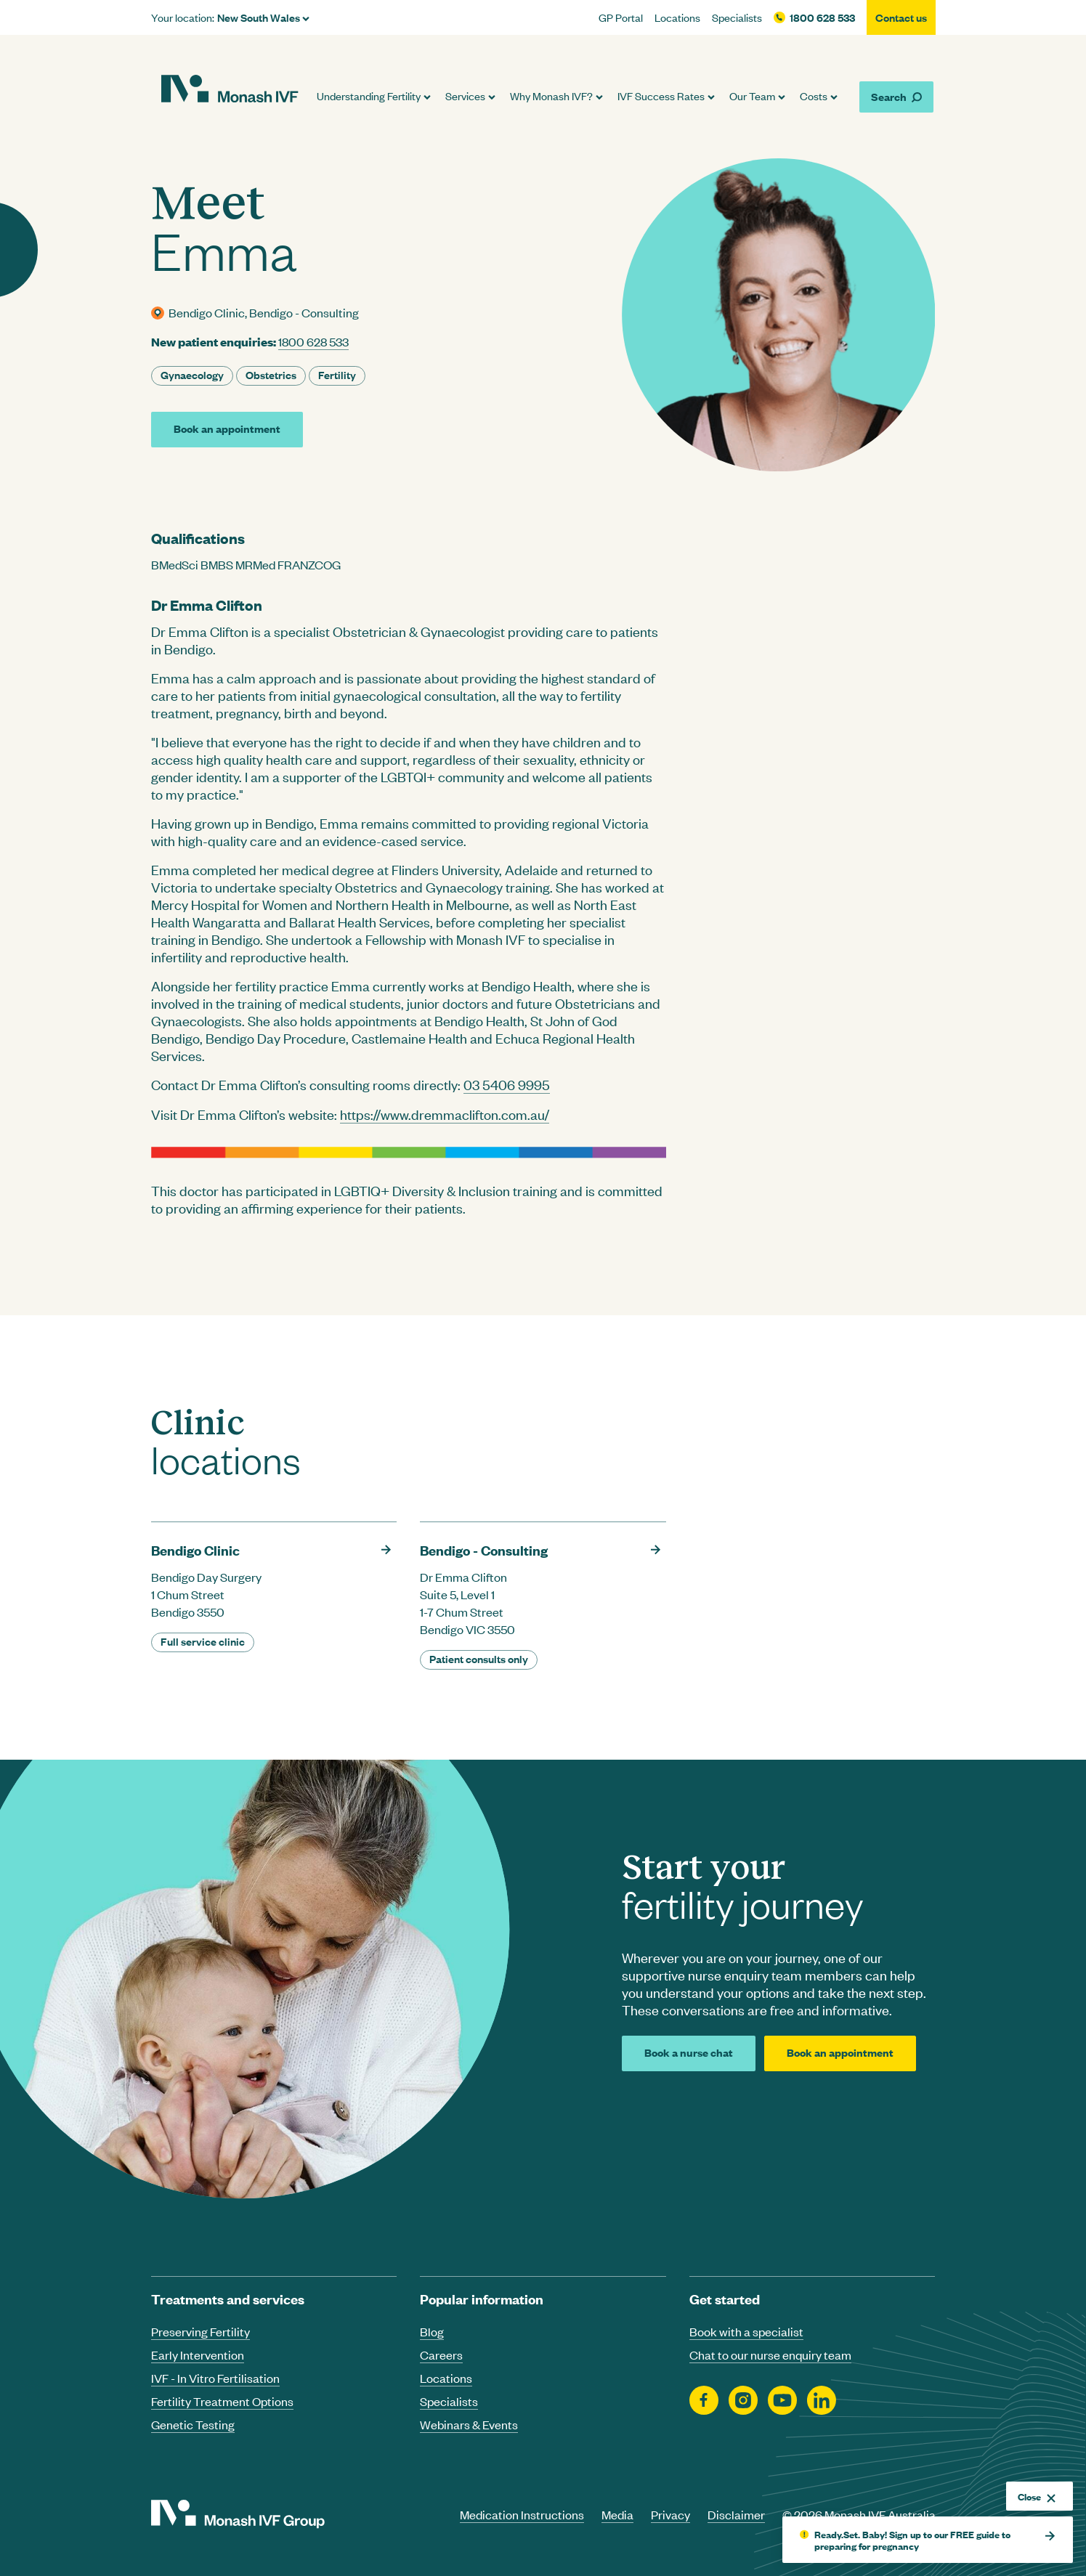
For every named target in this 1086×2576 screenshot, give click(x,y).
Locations (677, 17)
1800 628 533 (822, 17)
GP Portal (621, 17)
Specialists (737, 17)
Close (1036, 2496)
